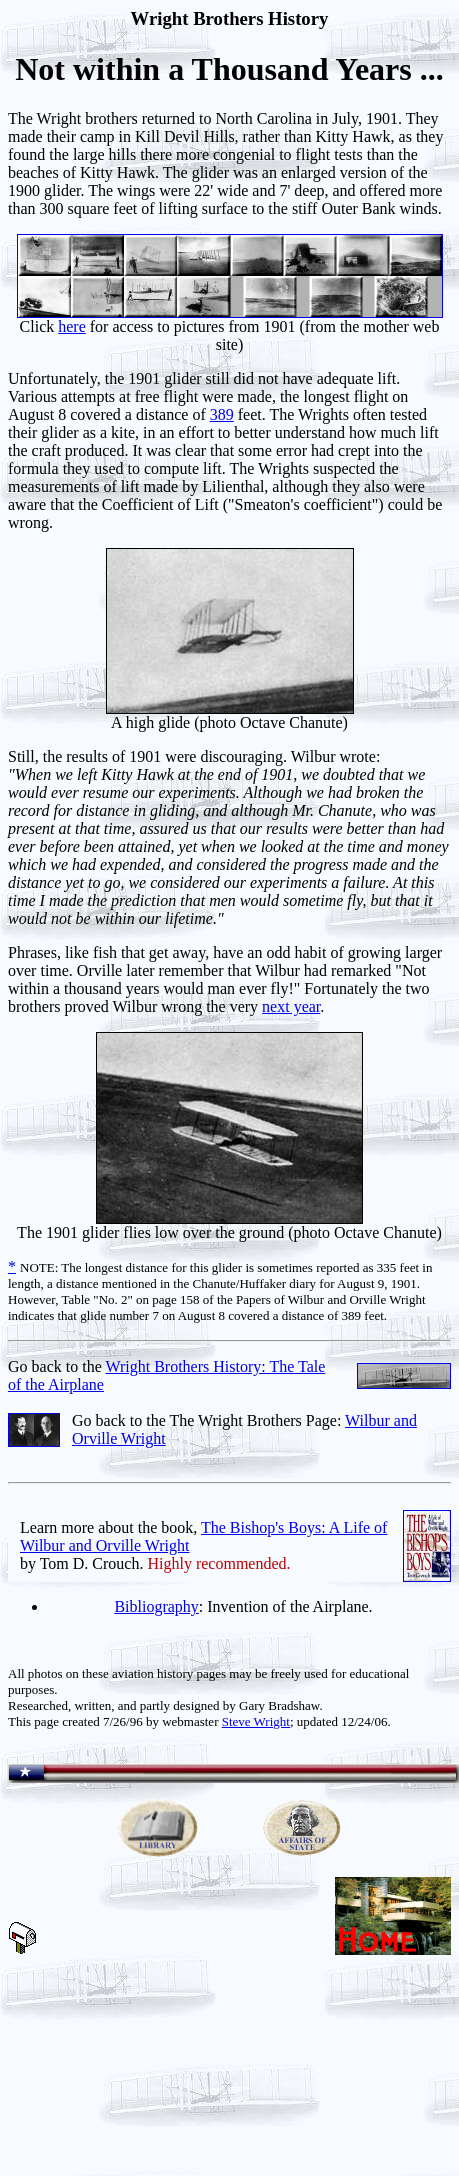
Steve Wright (256, 1721)
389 (222, 414)
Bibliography (156, 1606)
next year (291, 1006)
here (72, 326)
